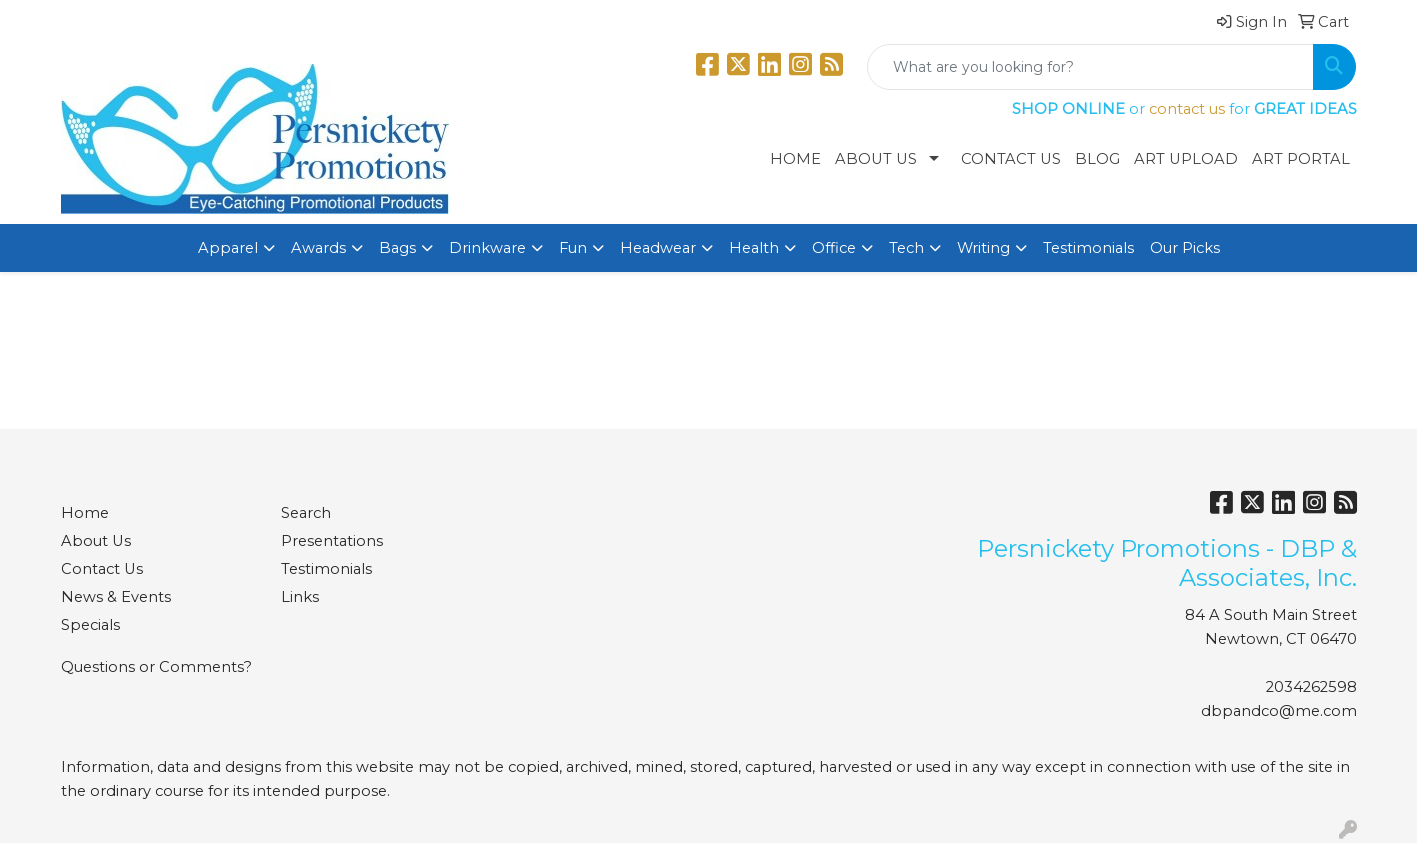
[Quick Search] (1090, 67)
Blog (1097, 159)
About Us (876, 159)
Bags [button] (397, 248)
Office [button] (834, 248)
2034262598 (1311, 687)
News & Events (116, 597)
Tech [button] (906, 248)
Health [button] (754, 248)
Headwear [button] (658, 248)
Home (795, 159)
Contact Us (1011, 159)
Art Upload (1186, 159)
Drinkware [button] (487, 248)
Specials (90, 625)
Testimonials (1088, 248)
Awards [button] (318, 248)
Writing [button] (983, 248)
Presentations (332, 541)
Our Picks (1185, 248)
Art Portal (1301, 159)
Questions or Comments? (156, 667)
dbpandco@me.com (1279, 711)
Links (300, 597)
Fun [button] (573, 248)
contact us (1187, 109)
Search (306, 513)
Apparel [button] (228, 248)
